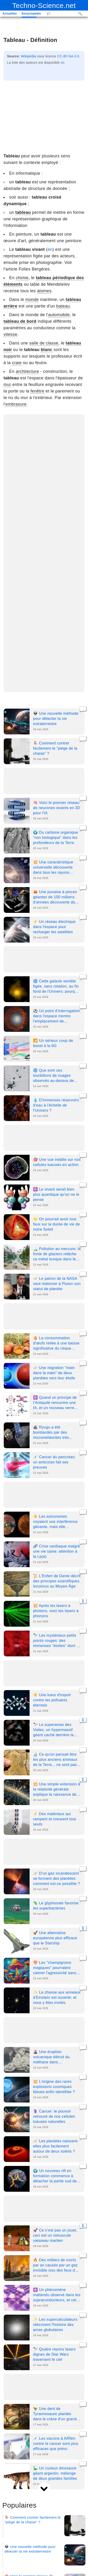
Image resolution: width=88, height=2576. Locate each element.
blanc (46, 349)
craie (17, 362)
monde (32, 299)
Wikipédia (28, 56)
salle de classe (43, 343)
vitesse (10, 334)
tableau (23, 212)
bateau (63, 306)
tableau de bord (20, 321)
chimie (22, 277)
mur (7, 384)
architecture (27, 371)
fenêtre (37, 391)
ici (62, 62)
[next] (44, 2488)
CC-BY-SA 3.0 (68, 56)
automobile (59, 314)
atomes (44, 291)
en (50, 249)
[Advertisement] (44, 115)
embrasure (16, 404)
